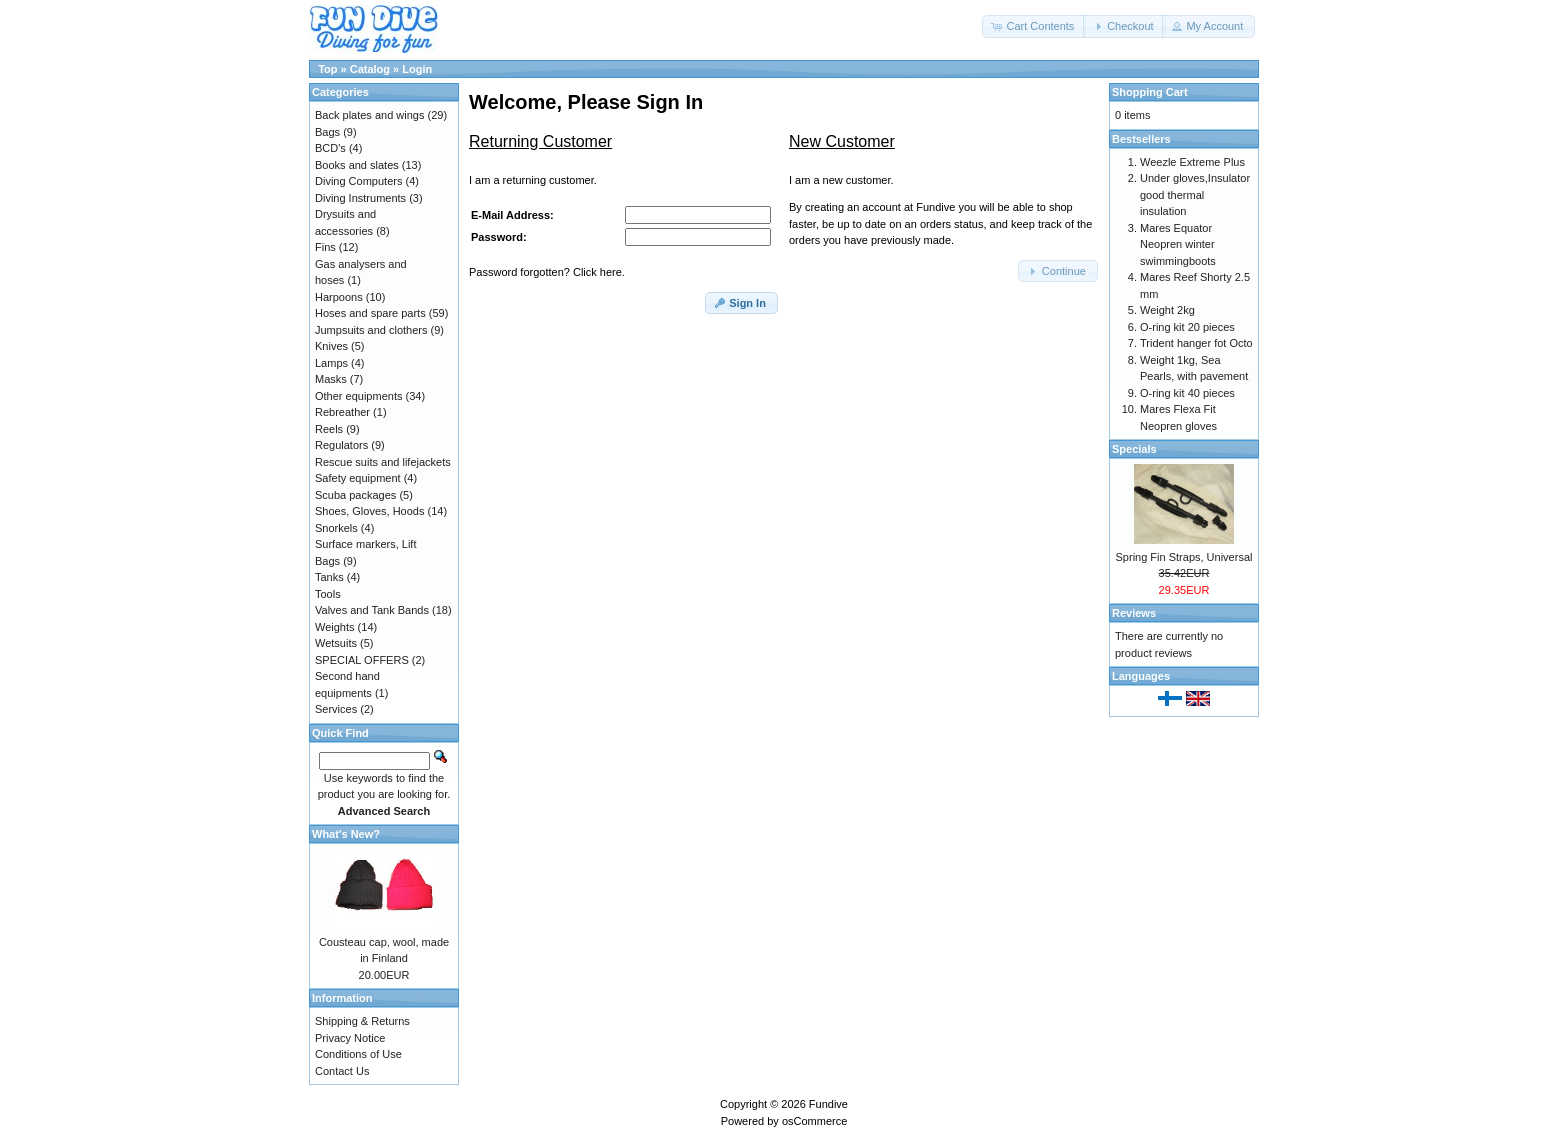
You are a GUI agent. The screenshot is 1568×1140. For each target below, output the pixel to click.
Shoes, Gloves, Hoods (369, 511)
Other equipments (358, 396)
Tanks (329, 577)
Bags (327, 132)
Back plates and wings (369, 115)
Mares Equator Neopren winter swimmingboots (1178, 244)
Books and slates (357, 165)
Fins (325, 247)
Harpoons (339, 297)
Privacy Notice (350, 1038)
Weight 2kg (1167, 310)
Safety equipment (358, 478)
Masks (331, 379)
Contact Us (342, 1071)
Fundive (828, 1104)
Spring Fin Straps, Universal (1184, 557)
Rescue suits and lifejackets (383, 462)
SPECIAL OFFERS (362, 660)
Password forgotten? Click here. (547, 272)
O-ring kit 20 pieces (1187, 327)
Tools (328, 594)
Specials (1134, 449)
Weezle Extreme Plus (1192, 162)
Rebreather (342, 412)
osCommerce (814, 1121)
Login (417, 69)
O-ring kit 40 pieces (1187, 393)
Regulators (341, 445)
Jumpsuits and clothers (371, 330)
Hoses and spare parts (370, 313)
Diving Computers (358, 181)
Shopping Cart (1150, 92)
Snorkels (336, 528)
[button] (1034, 26)
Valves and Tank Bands (372, 610)
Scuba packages (355, 495)
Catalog (370, 69)
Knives (331, 346)
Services (336, 709)
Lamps (331, 363)
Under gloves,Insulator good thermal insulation (1195, 194)
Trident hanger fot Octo (1196, 343)
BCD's (330, 148)
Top (327, 69)
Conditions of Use (358, 1054)
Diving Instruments (360, 198)
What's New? (346, 834)
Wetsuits (336, 643)
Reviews (1134, 613)
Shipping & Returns (362, 1021)
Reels (329, 429)
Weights (335, 627)
